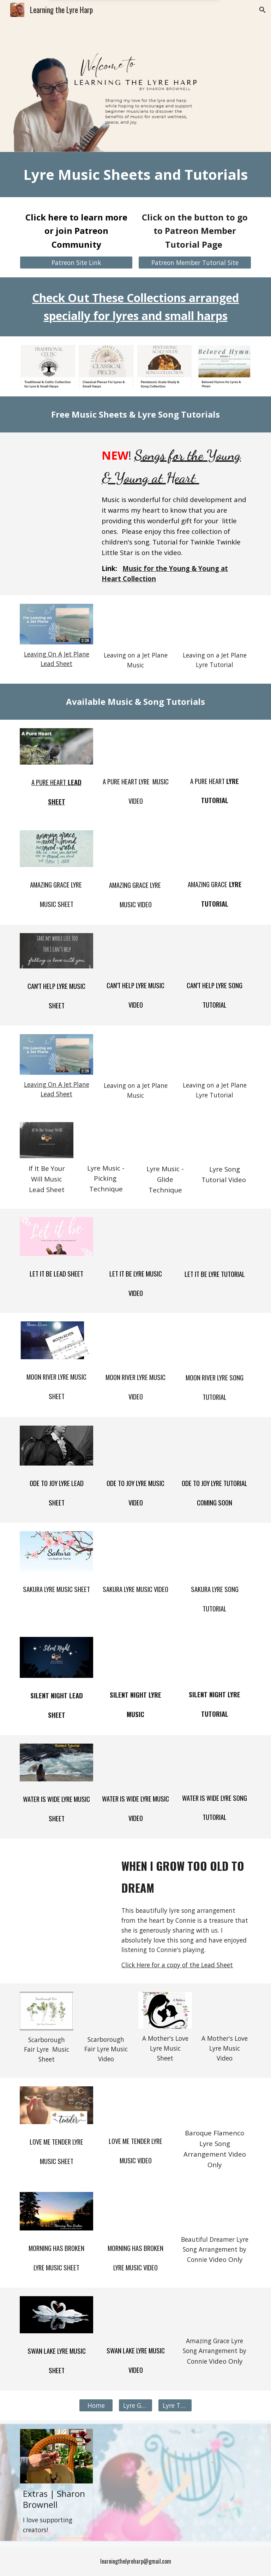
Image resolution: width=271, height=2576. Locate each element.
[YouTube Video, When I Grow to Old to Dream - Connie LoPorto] (66, 1873)
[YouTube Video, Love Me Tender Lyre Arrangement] (135, 2104)
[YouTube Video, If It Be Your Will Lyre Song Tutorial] (224, 1140)
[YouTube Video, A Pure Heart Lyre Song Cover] (135, 746)
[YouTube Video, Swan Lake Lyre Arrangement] (135, 2314)
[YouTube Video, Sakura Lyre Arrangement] (135, 1551)
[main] (135, 174)
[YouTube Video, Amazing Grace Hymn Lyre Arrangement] (135, 848)
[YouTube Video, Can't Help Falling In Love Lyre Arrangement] (135, 950)
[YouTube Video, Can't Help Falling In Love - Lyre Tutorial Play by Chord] (214, 950)
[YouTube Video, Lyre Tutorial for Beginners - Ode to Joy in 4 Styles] (214, 1446)
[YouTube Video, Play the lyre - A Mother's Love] (224, 2010)
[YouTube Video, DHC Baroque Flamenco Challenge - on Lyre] (214, 2104)
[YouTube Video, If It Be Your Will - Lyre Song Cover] (165, 1140)
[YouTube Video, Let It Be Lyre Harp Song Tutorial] (214, 1236)
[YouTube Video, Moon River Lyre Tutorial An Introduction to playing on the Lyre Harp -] (214, 1340)
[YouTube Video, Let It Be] (135, 1236)
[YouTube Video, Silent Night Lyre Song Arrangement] (135, 1657)
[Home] (95, 2405)
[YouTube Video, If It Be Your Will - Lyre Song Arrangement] (105, 1139)
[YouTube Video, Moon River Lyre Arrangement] (135, 1340)
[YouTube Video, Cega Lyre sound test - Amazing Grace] (214, 2313)
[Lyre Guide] (135, 2405)
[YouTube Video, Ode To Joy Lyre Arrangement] (135, 1446)
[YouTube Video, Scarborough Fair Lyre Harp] (105, 2011)
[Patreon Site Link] (76, 263)
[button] (262, 9)
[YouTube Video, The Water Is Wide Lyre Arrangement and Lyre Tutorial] (214, 1762)
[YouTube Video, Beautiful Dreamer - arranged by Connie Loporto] (214, 2211)
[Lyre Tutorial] (174, 2405)
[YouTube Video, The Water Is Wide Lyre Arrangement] (135, 1762)
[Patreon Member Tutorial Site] (195, 263)
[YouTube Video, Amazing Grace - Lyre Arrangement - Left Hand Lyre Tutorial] (214, 848)
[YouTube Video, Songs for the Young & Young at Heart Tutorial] (56, 462)
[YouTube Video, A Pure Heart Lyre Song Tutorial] (214, 746)
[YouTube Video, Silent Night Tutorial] (214, 1657)
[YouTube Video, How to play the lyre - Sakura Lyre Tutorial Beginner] (214, 1551)
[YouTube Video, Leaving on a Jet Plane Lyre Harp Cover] (135, 625)
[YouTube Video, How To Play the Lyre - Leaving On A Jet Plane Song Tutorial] (214, 624)
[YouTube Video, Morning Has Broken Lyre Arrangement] (135, 2211)
